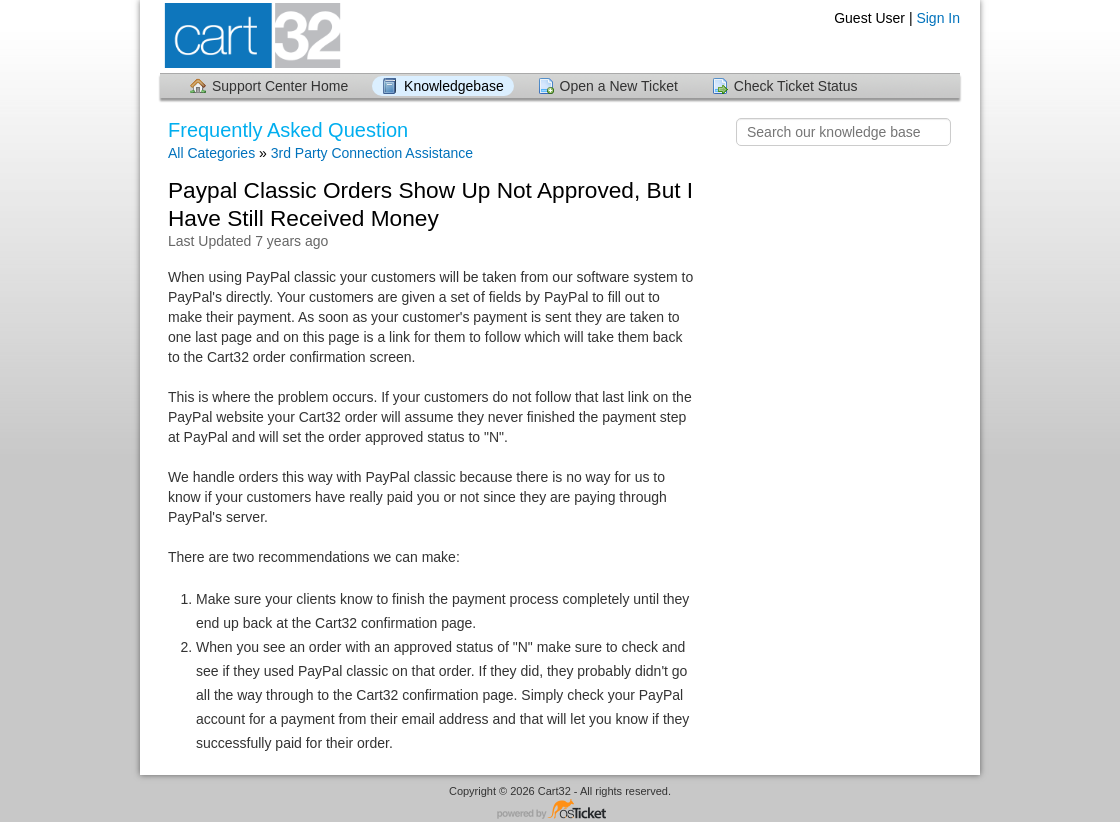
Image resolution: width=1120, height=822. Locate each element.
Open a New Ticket (619, 86)
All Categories (211, 153)
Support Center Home (280, 86)
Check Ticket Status (796, 86)
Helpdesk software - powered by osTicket (560, 810)
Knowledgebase (454, 86)
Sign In (938, 18)
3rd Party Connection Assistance (372, 153)
